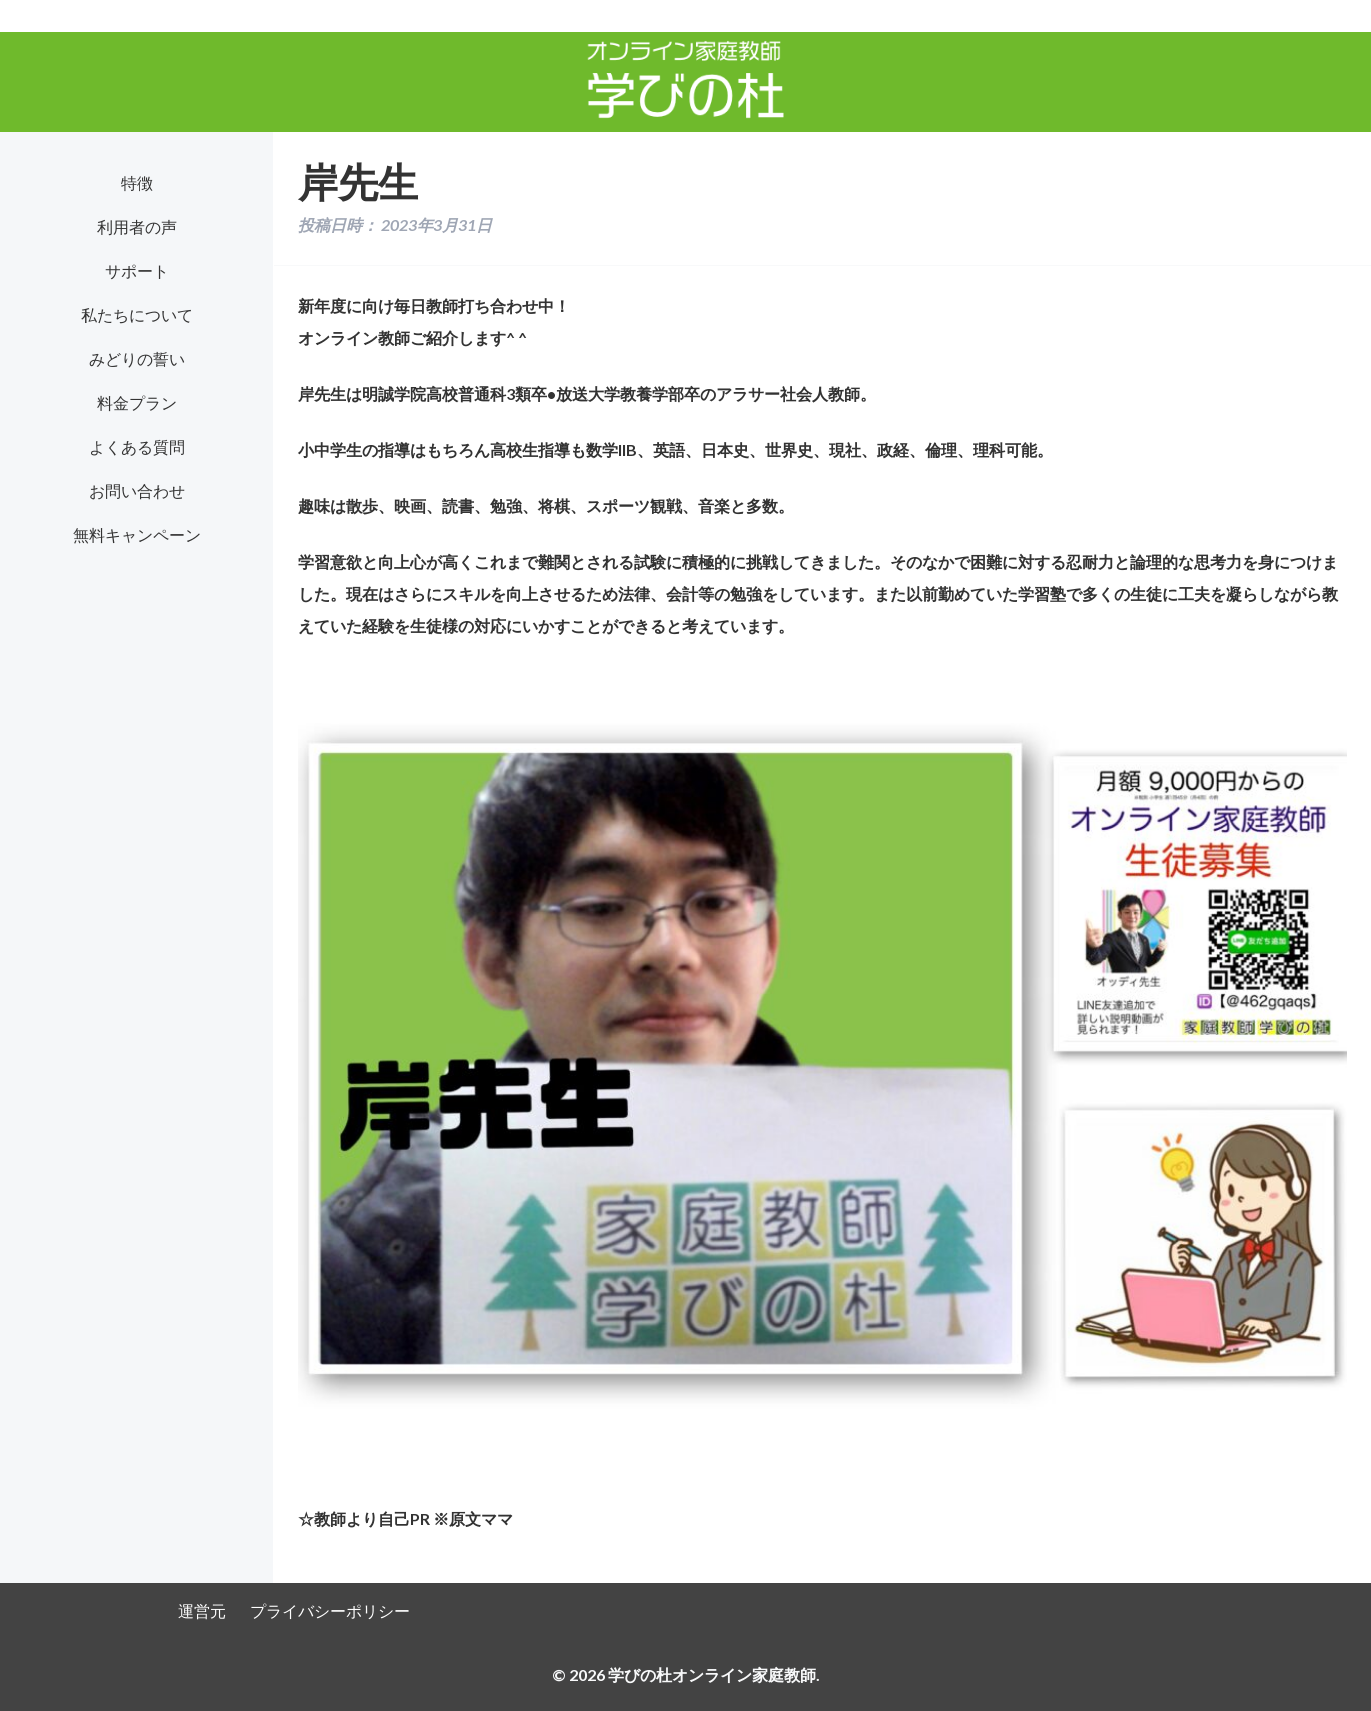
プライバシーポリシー (330, 1610)
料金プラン (137, 402)
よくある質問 (137, 446)
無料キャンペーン (137, 534)
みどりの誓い (137, 358)
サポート (137, 270)
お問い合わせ (137, 490)
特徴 (137, 182)
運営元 (202, 1610)
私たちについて (137, 314)
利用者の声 (137, 226)
